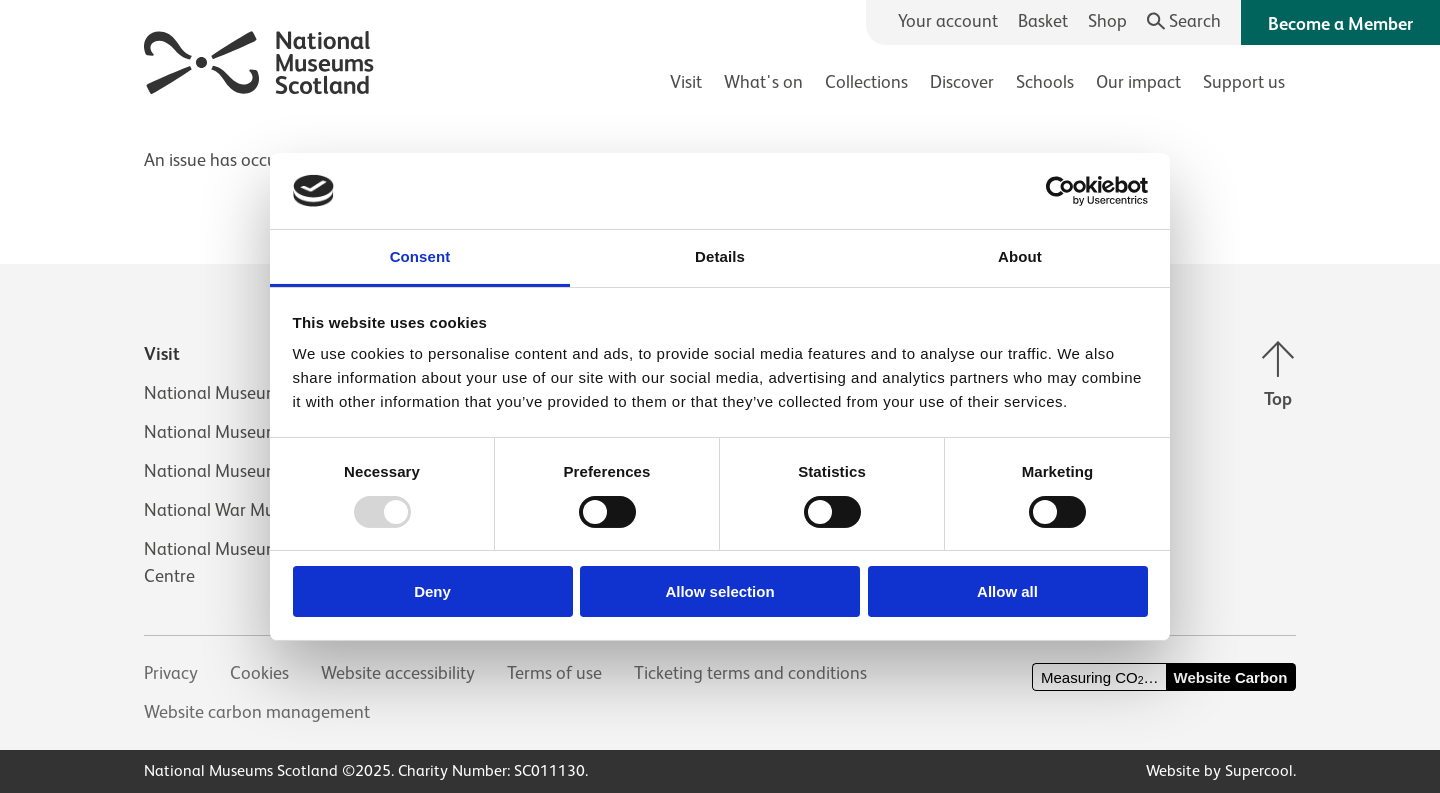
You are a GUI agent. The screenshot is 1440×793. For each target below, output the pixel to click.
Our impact (1138, 82)
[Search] (1184, 21)
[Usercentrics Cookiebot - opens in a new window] (1060, 191)
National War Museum (230, 510)
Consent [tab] (420, 256)
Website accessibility (398, 673)
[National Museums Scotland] (259, 59)
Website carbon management (257, 712)
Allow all (1007, 591)
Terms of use (554, 673)
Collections (866, 82)
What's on (763, 82)
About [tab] (1020, 256)
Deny (432, 591)
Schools (1045, 82)
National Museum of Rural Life (259, 471)
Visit (686, 82)
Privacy (171, 673)
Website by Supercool (1219, 771)
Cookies (259, 673)
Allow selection (719, 591)
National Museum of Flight (246, 432)
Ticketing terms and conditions (750, 673)
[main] (720, 150)
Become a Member (1340, 24)
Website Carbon (1231, 677)
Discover (962, 82)
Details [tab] (720, 256)
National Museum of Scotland (258, 393)
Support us (1244, 82)
